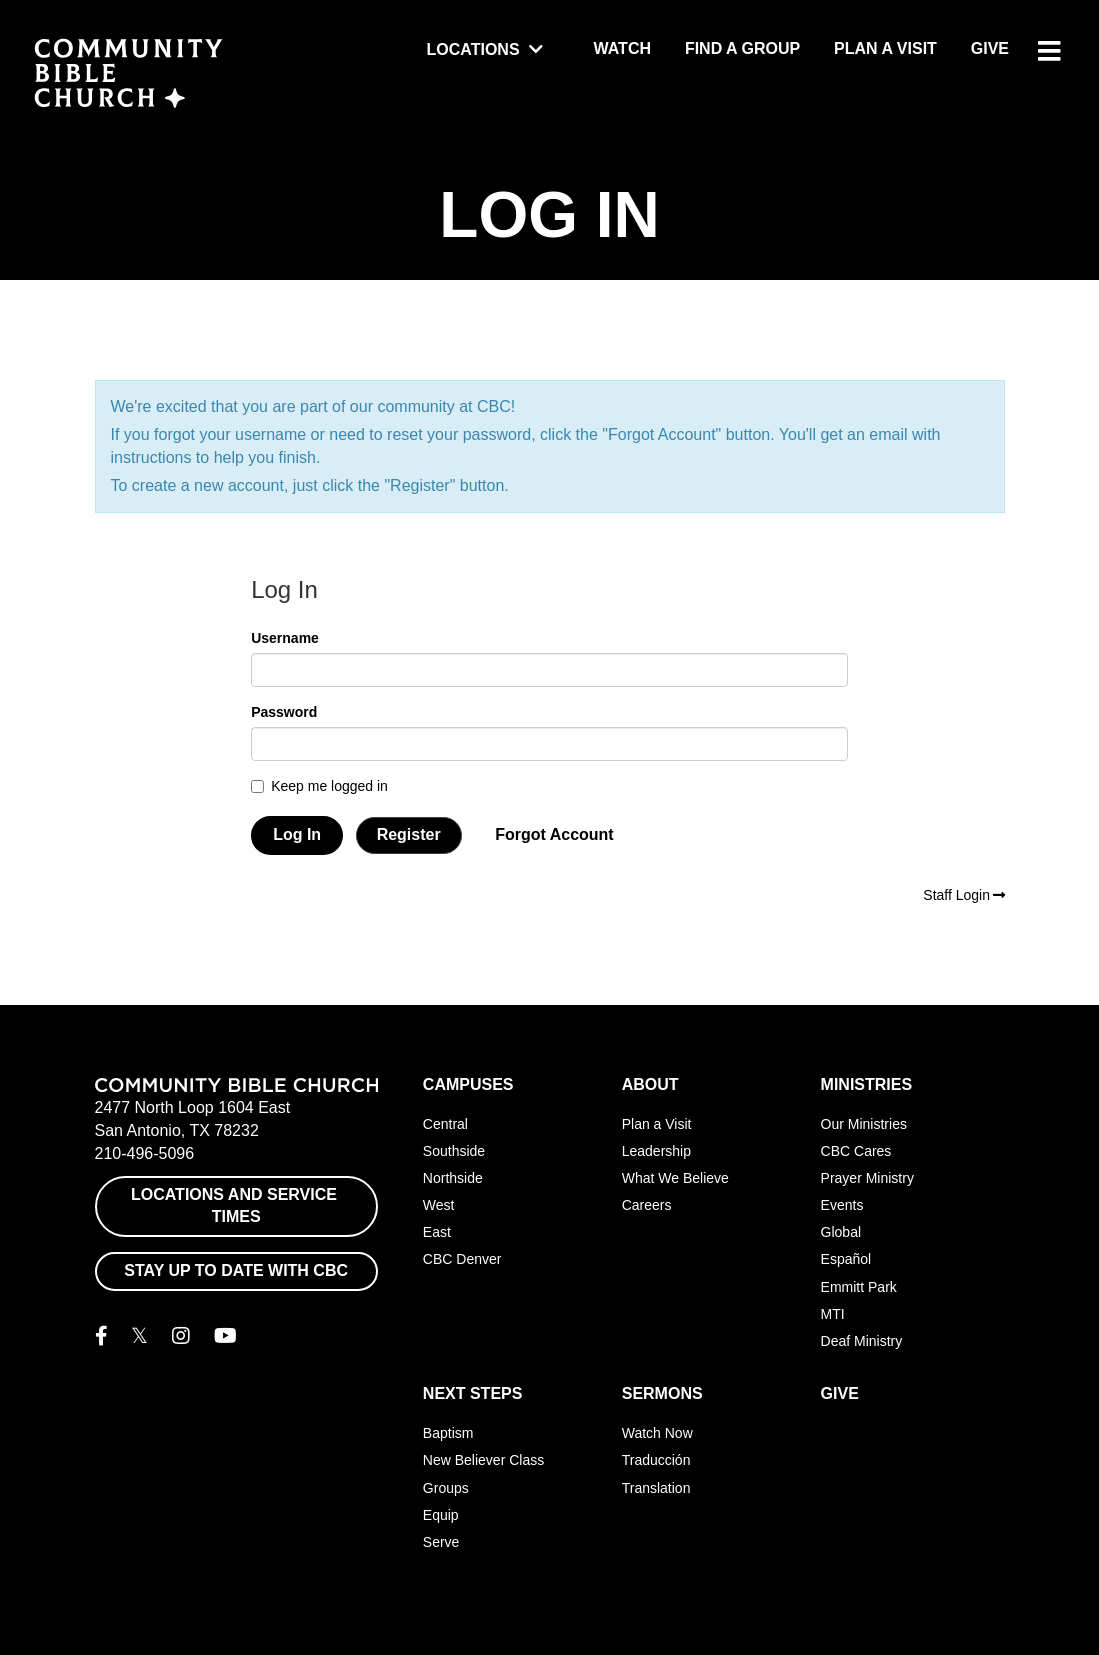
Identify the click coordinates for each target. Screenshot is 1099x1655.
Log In (297, 834)
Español (846, 1259)
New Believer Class (483, 1460)
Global (841, 1232)
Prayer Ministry (867, 1178)
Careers (647, 1205)
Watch (622, 48)
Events (842, 1205)
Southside (454, 1151)
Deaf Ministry (862, 1341)
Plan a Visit (885, 48)
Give (990, 48)
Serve (441, 1542)
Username (285, 638)
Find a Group (742, 48)
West (439, 1205)
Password (284, 712)
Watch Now (657, 1433)
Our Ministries (864, 1124)
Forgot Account (554, 834)
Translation (656, 1488)
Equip (441, 1515)
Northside (453, 1178)
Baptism (448, 1433)
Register (409, 834)
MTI (833, 1314)
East (437, 1232)
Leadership (656, 1151)
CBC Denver (462, 1259)
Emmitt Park (859, 1287)
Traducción (656, 1460)
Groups (446, 1488)
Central (445, 1124)
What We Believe (675, 1178)
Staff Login (963, 895)
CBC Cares (856, 1151)
